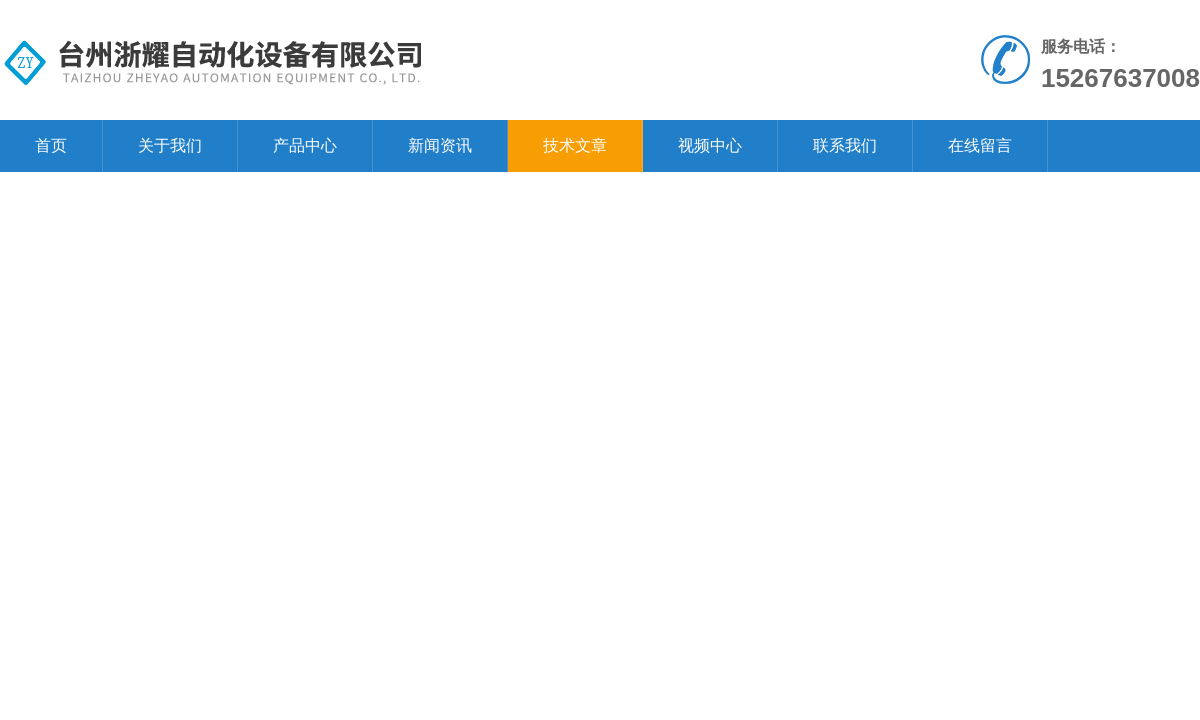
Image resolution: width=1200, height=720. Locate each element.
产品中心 (305, 145)
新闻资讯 (440, 145)
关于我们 (170, 145)
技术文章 (575, 145)
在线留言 (980, 145)
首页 (51, 145)
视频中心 (710, 145)
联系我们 (845, 145)
